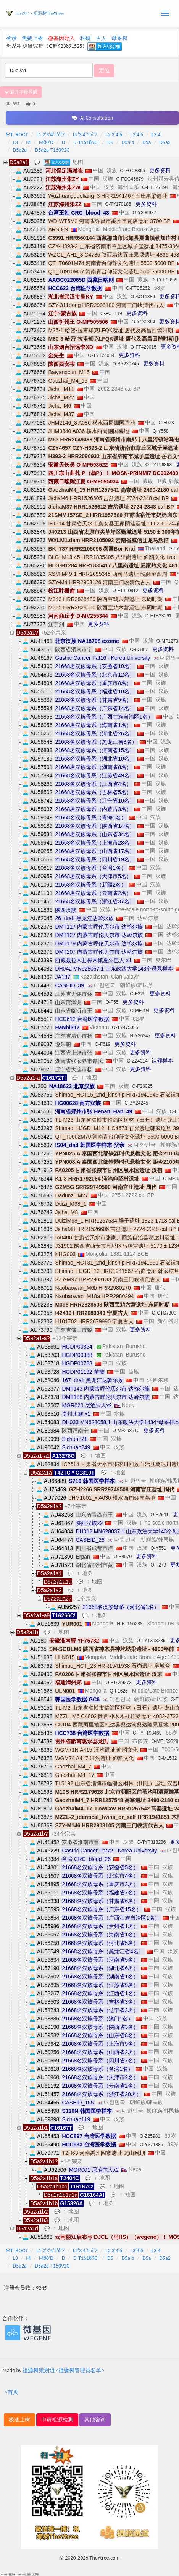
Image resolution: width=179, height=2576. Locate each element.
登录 (11, 38)
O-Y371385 (151, 2144)
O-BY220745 (125, 364)
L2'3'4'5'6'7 (85, 134)
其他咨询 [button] (95, 2419)
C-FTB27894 (155, 187)
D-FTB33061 (158, 616)
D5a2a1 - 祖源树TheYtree (40, 13)
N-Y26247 (140, 1035)
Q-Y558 (160, 431)
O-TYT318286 (151, 1640)
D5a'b (128, 142)
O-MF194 (139, 1010)
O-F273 (158, 1565)
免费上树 (32, 38)
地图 (78, 162)
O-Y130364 (143, 322)
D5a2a (20, 150)
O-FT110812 (125, 590)
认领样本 (162, 1061)
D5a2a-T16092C (52, 150)
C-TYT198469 (147, 1733)
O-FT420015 (143, 347)
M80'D (46, 142)
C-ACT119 (111, 313)
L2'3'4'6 (114, 134)
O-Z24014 (137, 1061)
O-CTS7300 (164, 1313)
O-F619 (102, 1044)
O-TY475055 (125, 1027)
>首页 (11, 2392)
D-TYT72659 (164, 280)
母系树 (119, 38)
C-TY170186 (118, 204)
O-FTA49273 (118, 1682)
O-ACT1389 (143, 296)
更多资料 (160, 170)
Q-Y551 (158, 1548)
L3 (15, 142)
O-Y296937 (144, 212)
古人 (101, 38)
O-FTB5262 (138, 288)
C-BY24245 (136, 1103)
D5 (110, 142)
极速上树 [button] (19, 2419)
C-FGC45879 (129, 179)
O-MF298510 (125, 1430)
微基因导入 (61, 38)
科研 (85, 38)
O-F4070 (123, 1556)
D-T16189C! (86, 142)
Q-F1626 (118, 1691)
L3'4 (156, 134)
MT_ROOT (17, 134)
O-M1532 (167, 1758)
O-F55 (111, 1002)
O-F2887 (139, 649)
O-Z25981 (150, 2136)
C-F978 (166, 422)
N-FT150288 (129, 1623)
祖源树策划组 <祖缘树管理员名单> (63, 2370)
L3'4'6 (137, 134)
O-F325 (137, 993)
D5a (146, 142)
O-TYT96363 (158, 464)
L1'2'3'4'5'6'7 (50, 134)
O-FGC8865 (132, 170)
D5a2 (165, 142)
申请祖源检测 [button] (57, 2419)
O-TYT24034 (101, 355)
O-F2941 (159, 1514)
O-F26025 (142, 1086)
